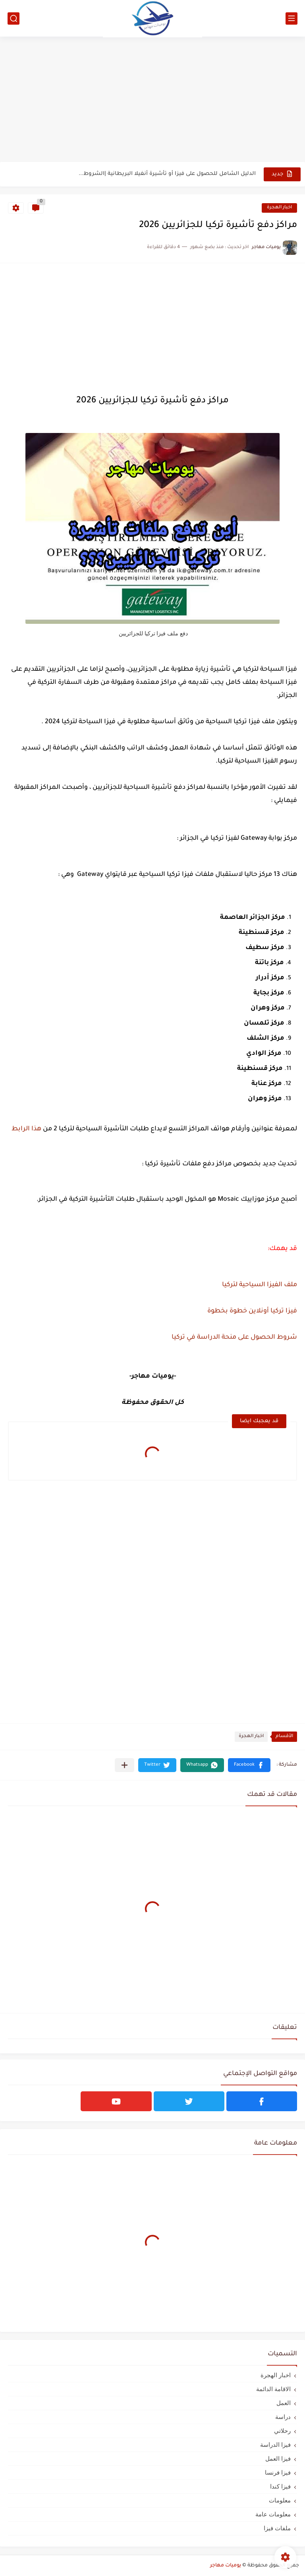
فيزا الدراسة (275, 2444)
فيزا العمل (278, 2458)
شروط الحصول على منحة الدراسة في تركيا (234, 1337)
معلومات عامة (273, 2514)
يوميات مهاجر (225, 2565)
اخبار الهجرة (279, 207)
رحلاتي (282, 2430)
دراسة (283, 2416)
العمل (283, 2402)
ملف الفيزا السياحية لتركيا (259, 1285)
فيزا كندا (280, 2486)
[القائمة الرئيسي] (291, 18)
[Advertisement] (152, 100)
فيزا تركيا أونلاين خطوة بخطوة (252, 1311)
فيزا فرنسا (278, 2472)
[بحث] (13, 18)
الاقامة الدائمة (273, 2389)
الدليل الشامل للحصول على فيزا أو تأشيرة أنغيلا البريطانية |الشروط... (167, 174)
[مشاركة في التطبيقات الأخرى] (124, 1765)
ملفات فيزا (277, 2528)
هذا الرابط (26, 1129)
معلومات (280, 2500)
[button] (249, 1765)
